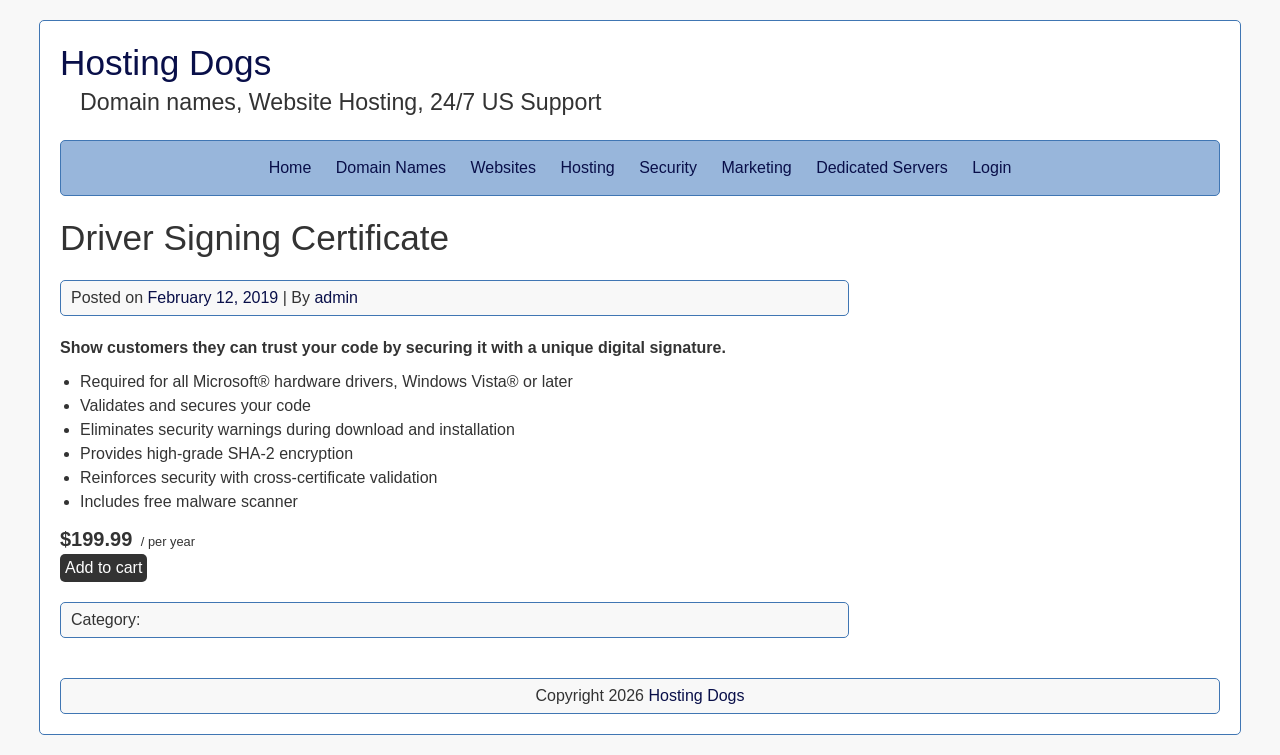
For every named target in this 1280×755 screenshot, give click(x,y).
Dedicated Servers (882, 167)
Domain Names (391, 167)
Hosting (587, 167)
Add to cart (103, 567)
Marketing (756, 167)
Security (668, 167)
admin (336, 297)
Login (991, 167)
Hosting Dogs (165, 62)
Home (290, 167)
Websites (504, 167)
